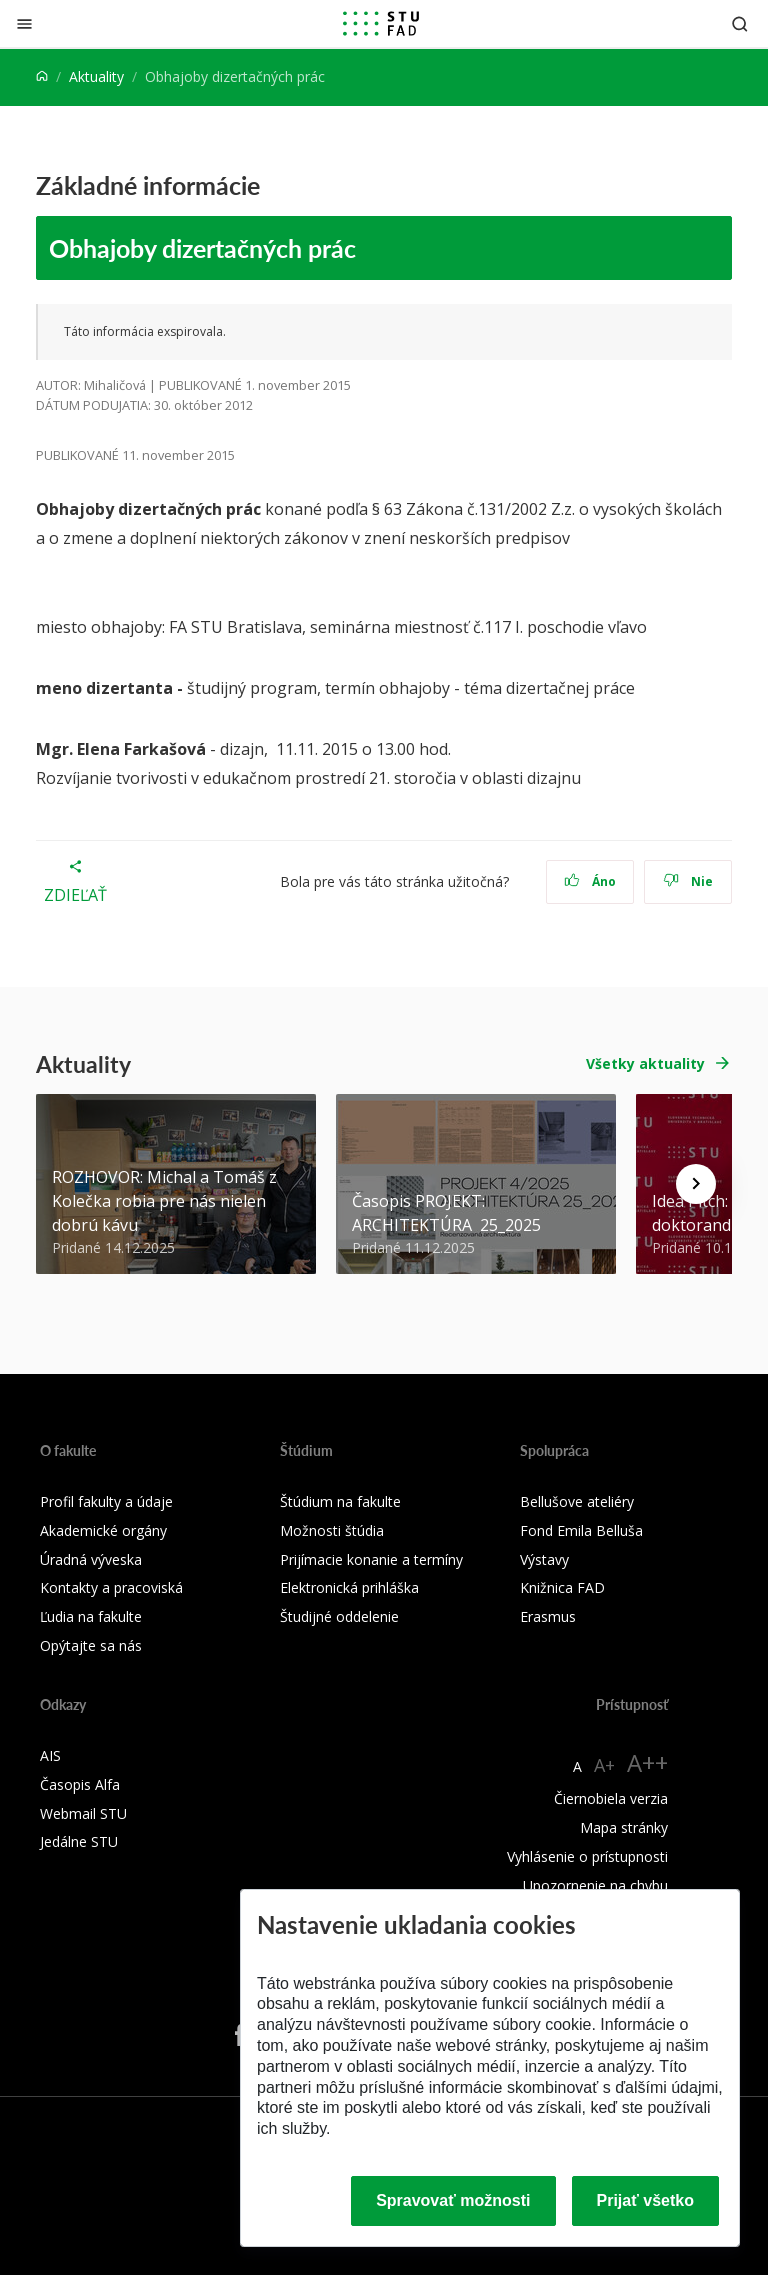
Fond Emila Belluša (581, 1530)
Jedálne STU (79, 1841)
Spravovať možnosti (453, 2200)
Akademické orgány (103, 1530)
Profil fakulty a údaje (106, 1501)
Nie (688, 881)
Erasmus (548, 1616)
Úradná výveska (91, 1559)
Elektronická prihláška (349, 1587)
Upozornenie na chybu (595, 1885)
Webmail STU (83, 1813)
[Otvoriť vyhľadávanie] (740, 23)
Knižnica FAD (562, 1587)
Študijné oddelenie (339, 1616)
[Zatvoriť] (24, 23)
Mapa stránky (624, 1827)
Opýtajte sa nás (91, 1645)
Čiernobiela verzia (611, 1798)
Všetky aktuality (645, 1063)
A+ (604, 1765)
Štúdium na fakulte (340, 1501)
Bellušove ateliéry (577, 1501)
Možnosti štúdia (332, 1530)
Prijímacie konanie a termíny (371, 1559)
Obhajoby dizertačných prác (202, 248)
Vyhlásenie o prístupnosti (587, 1856)
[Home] (42, 76)
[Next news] (696, 1184)
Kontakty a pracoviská (111, 1587)
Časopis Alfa (80, 1784)
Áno (590, 881)
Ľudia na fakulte (91, 1616)
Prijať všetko (646, 2200)
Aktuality (96, 76)
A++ (647, 1762)
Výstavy (544, 1559)
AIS (50, 1755)
